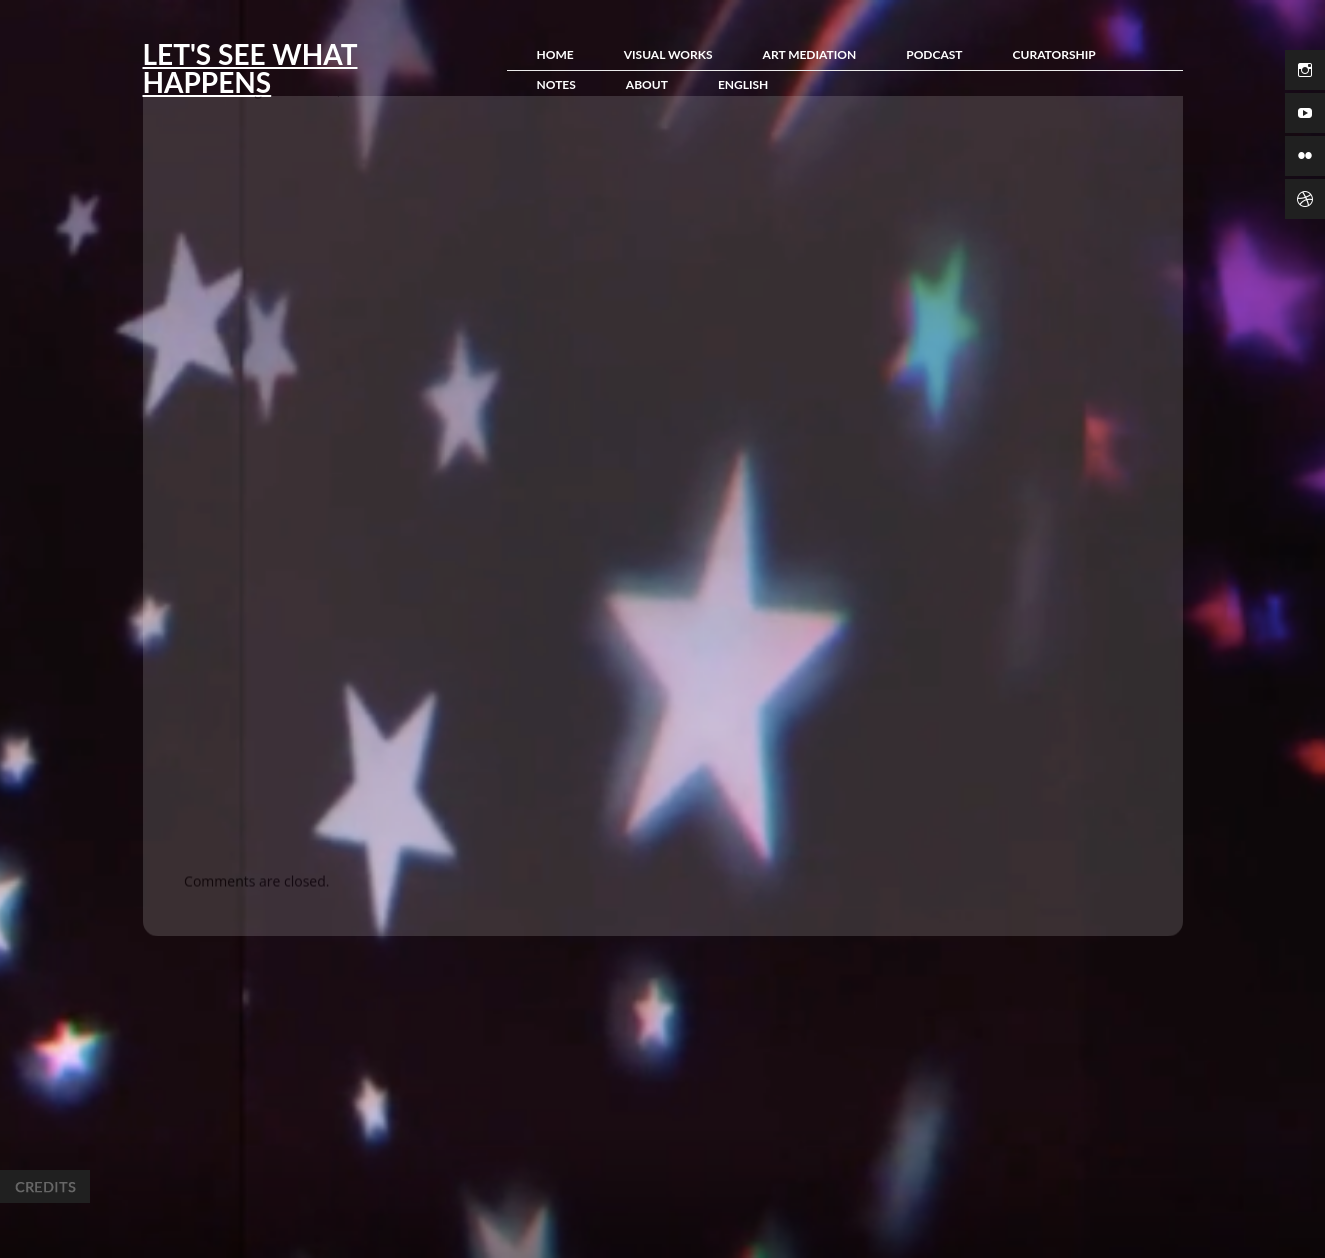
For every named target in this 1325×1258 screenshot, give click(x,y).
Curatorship (1054, 54)
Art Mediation (810, 54)
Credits (45, 1186)
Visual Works (668, 54)
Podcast (934, 54)
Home (555, 54)
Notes (556, 84)
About (647, 84)
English (743, 84)
